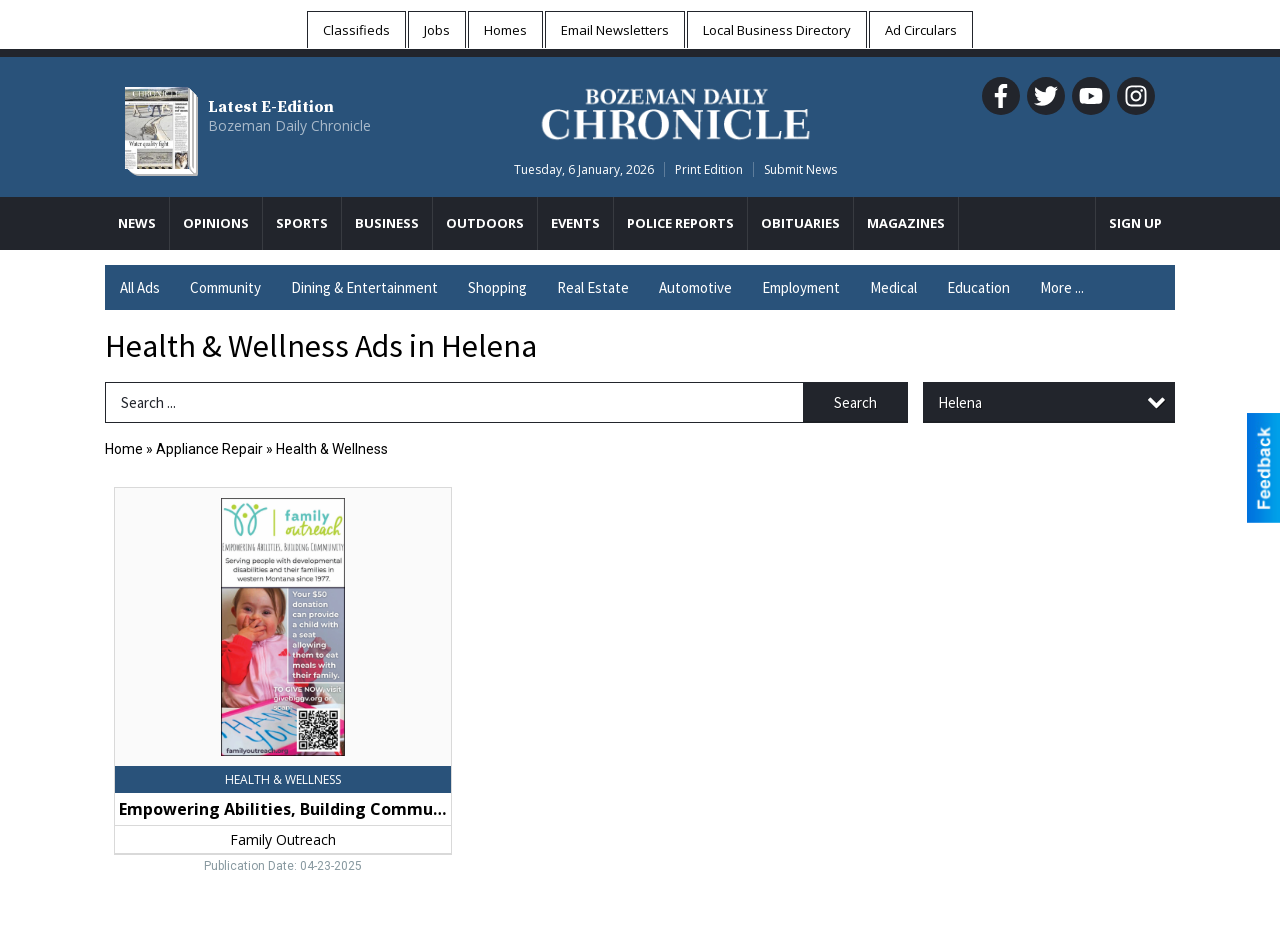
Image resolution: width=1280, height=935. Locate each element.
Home (124, 449)
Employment (801, 287)
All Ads (140, 287)
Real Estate (593, 287)
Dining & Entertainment (364, 287)
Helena (960, 402)
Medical (893, 287)
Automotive (695, 287)
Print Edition (709, 169)
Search (855, 402)
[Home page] (675, 111)
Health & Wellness (332, 449)
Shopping (497, 287)
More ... (1062, 287)
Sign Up (1135, 223)
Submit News (800, 169)
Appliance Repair (209, 449)
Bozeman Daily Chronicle (289, 125)
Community (225, 287)
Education (978, 287)
